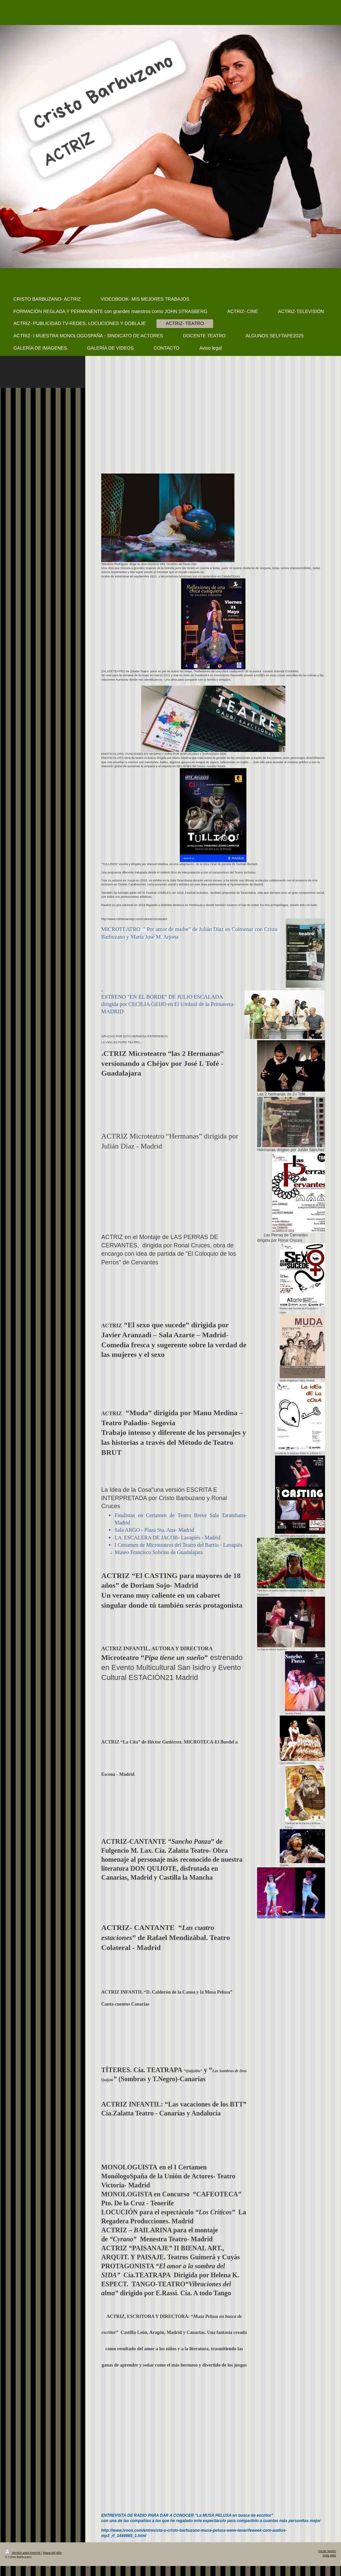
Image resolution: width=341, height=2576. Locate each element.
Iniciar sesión (327, 2551)
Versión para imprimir (23, 2552)
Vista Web (329, 2555)
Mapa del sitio (52, 2552)
